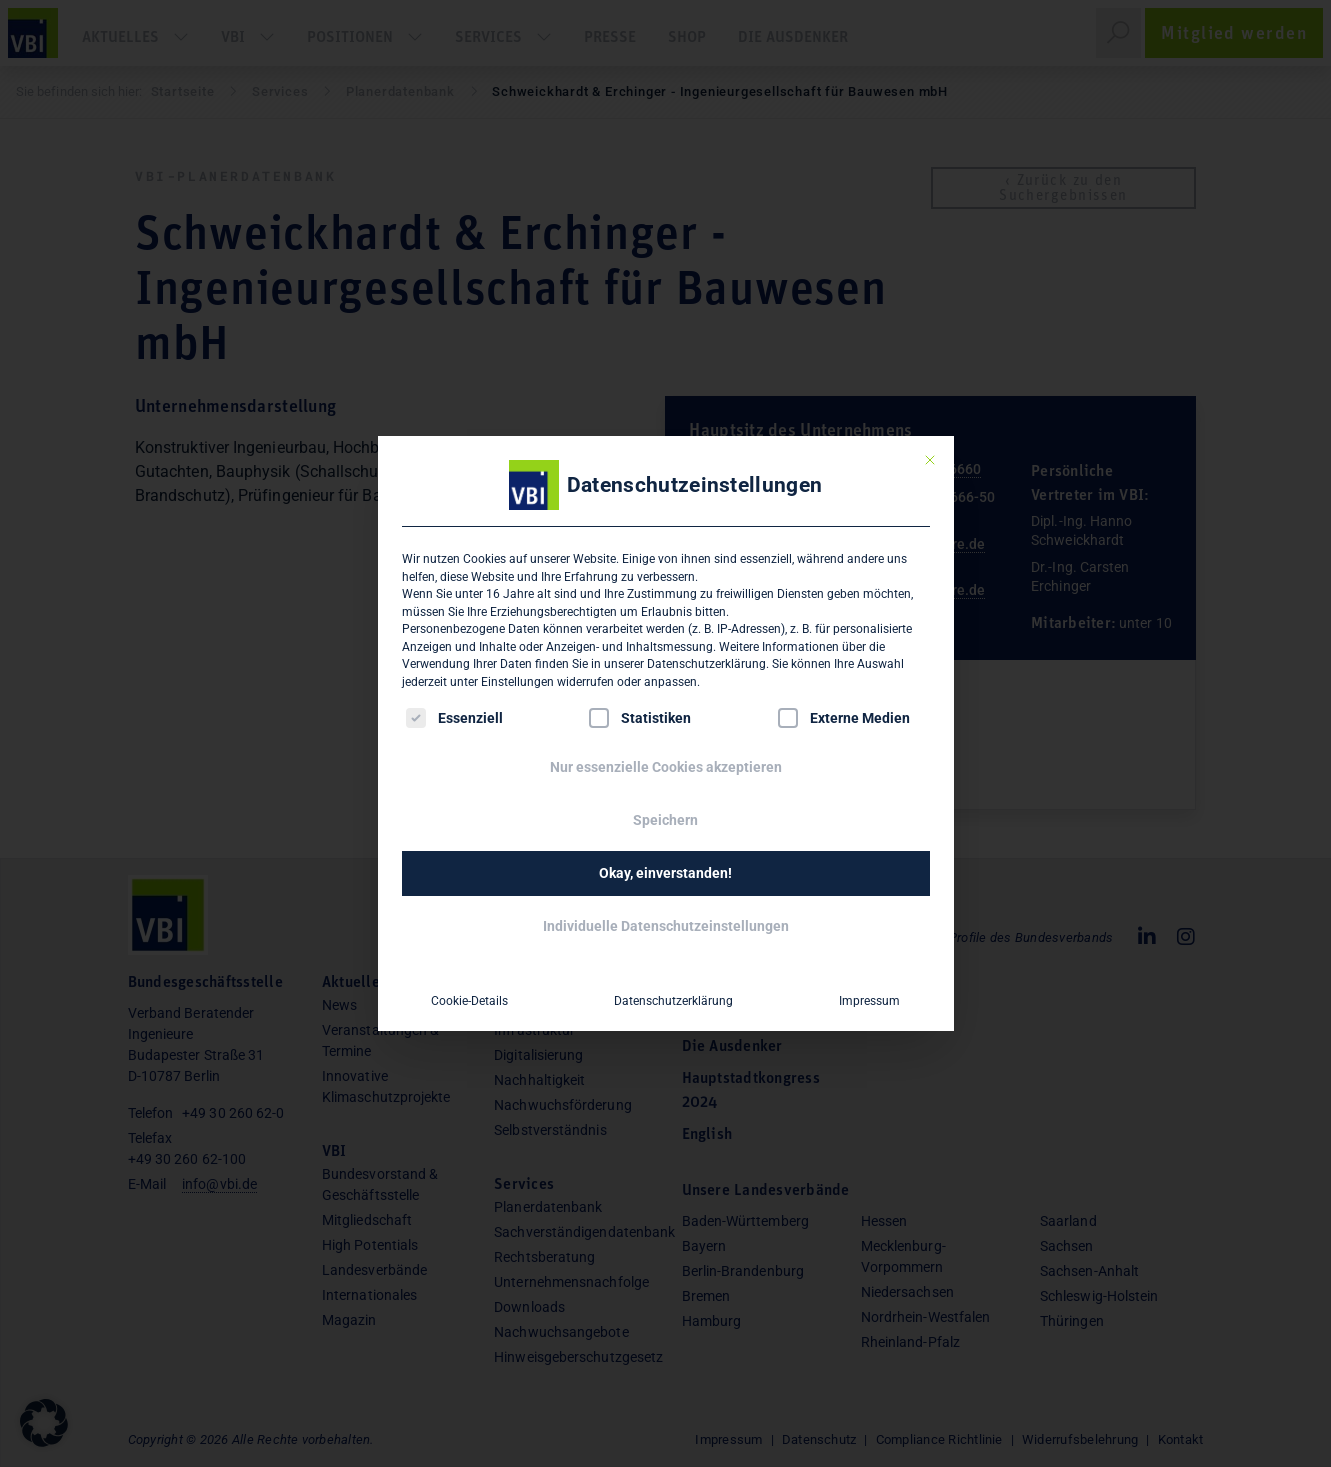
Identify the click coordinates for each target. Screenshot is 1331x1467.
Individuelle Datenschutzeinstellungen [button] (666, 926)
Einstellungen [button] (517, 682)
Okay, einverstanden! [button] (665, 873)
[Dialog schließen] (930, 460)
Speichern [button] (665, 820)
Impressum (869, 1001)
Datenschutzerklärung (706, 664)
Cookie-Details (469, 1001)
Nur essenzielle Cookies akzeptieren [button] (666, 767)
